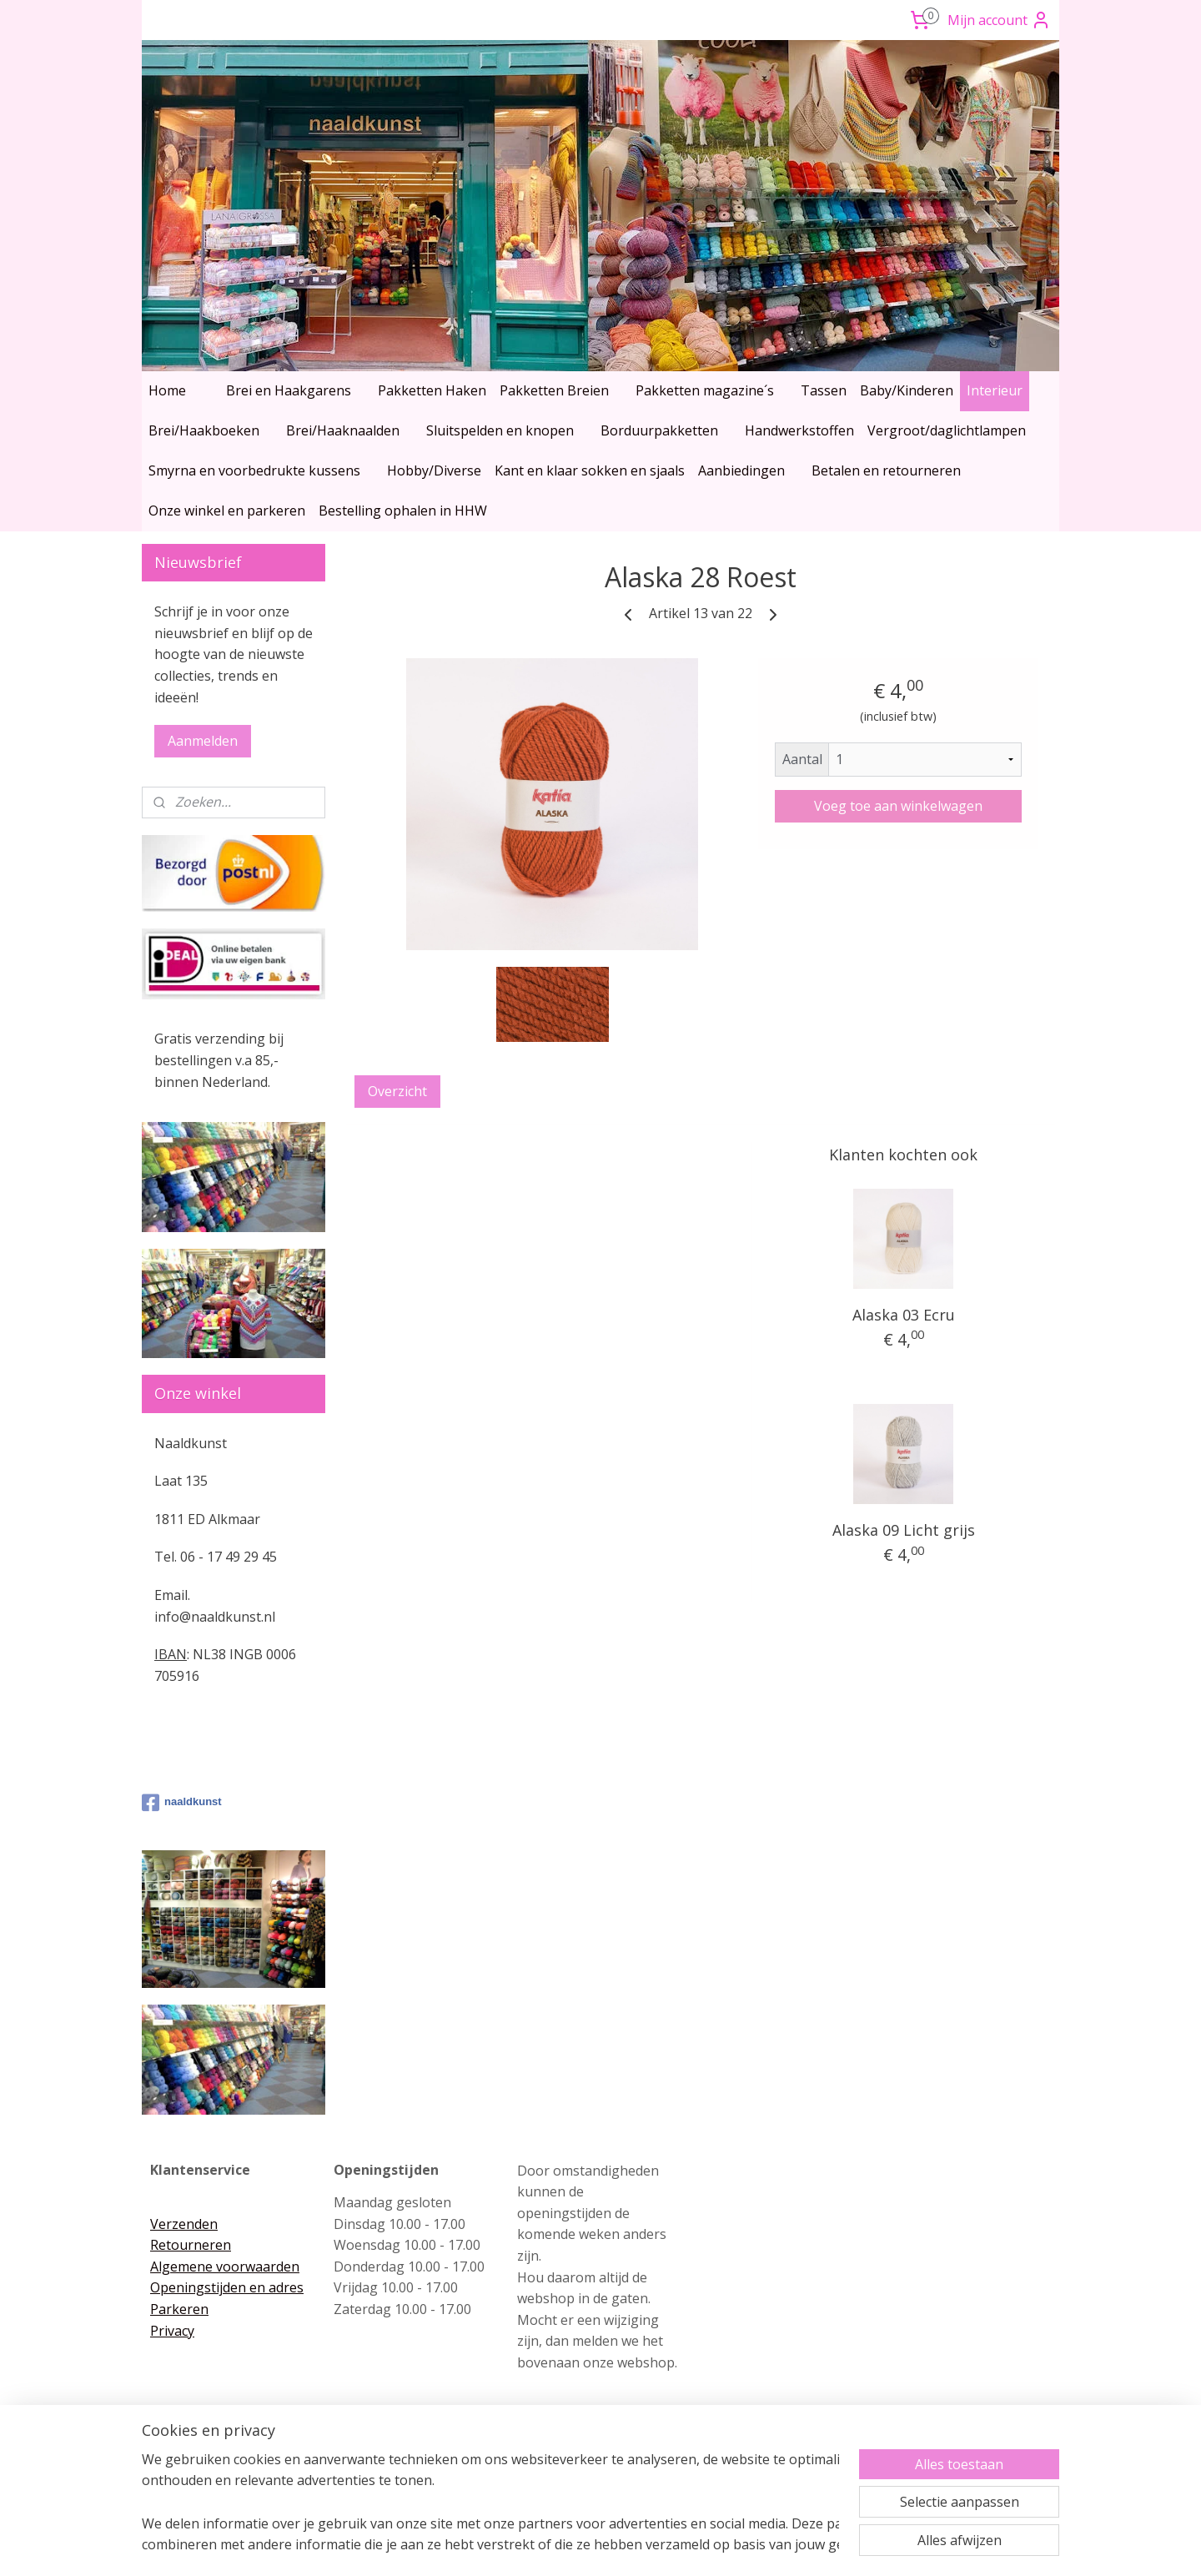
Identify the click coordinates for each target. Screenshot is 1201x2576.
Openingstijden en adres (227, 2287)
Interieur (995, 390)
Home (167, 390)
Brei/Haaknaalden (342, 430)
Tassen (824, 390)
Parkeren (179, 2309)
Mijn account (999, 20)
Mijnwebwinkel (775, 2545)
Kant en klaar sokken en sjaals (590, 470)
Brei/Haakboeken (203, 430)
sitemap (531, 2545)
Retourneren (190, 2245)
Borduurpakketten (659, 430)
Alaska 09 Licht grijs (903, 1530)
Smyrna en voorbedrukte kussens (254, 470)
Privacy (172, 2331)
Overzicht (397, 1091)
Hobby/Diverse (434, 470)
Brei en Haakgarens (288, 390)
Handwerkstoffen (799, 430)
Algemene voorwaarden (224, 2266)
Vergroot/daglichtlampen (946, 430)
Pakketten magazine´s (705, 390)
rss (566, 2545)
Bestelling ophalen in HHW (403, 510)
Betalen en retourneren (886, 470)
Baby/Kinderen (906, 390)
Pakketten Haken (432, 390)
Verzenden (184, 2224)
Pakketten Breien (554, 390)
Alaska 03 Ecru (903, 1315)
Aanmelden (203, 741)
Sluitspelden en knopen (500, 430)
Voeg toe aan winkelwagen (898, 806)
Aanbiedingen (741, 470)
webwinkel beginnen (629, 2545)
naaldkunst (182, 1803)
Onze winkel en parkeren (226, 510)
